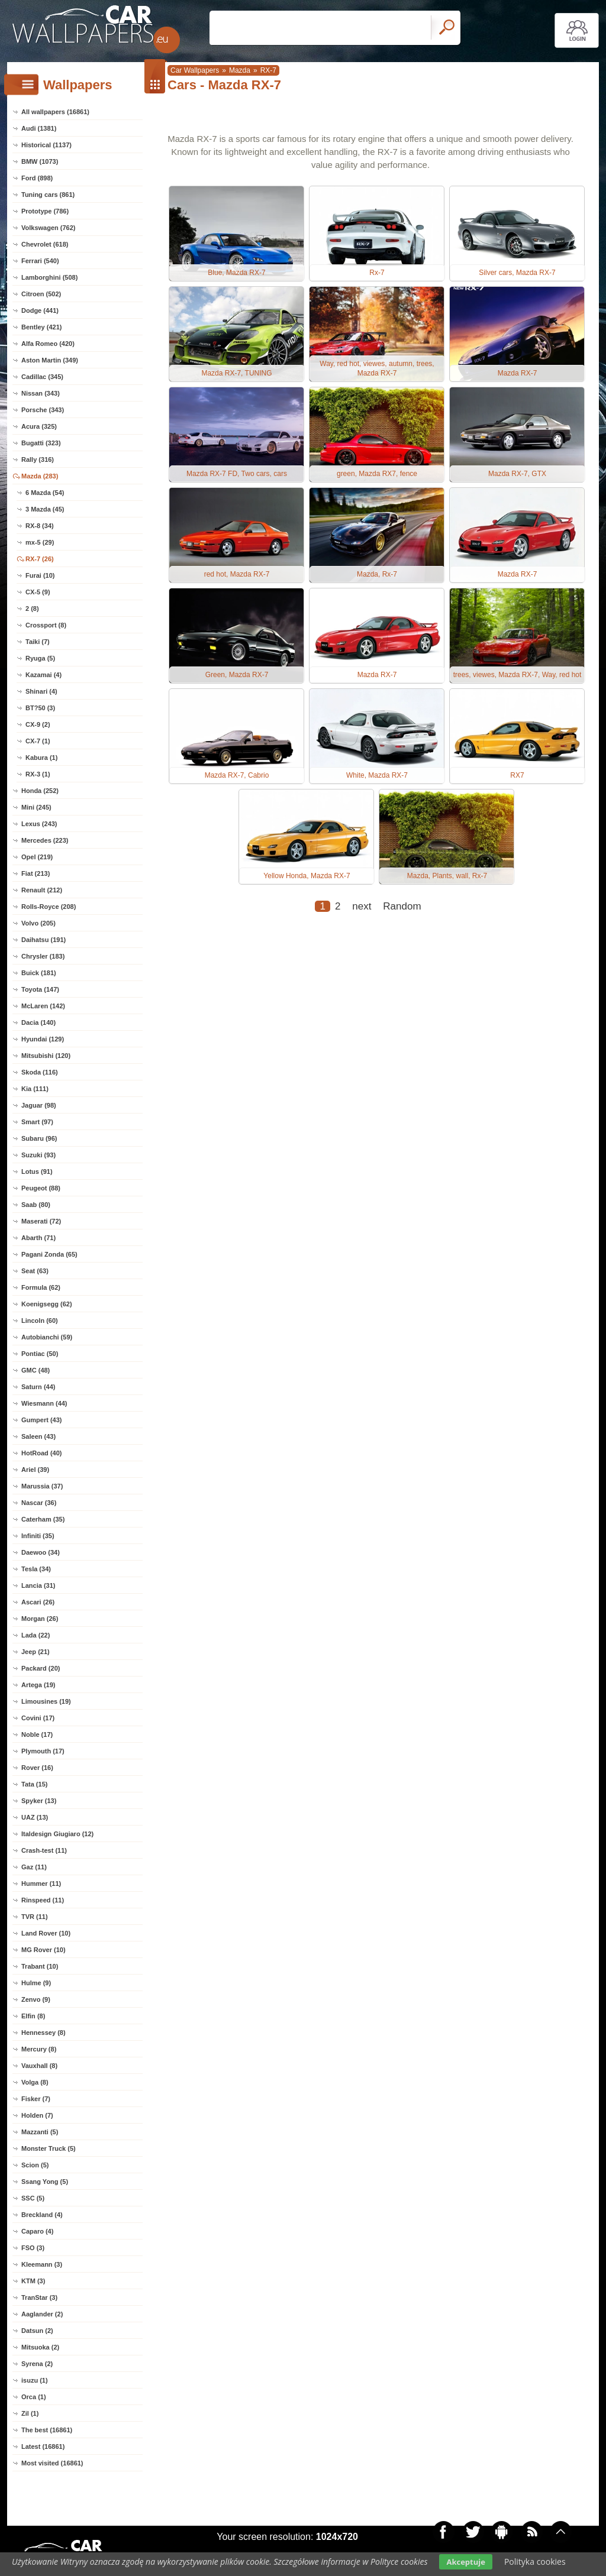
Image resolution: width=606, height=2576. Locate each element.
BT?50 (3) (40, 707)
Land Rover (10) (45, 1933)
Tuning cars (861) (48, 194)
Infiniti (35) (37, 1535)
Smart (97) (37, 1121)
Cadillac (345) (42, 376)
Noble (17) (37, 1734)
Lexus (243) (39, 823)
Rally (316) (37, 459)
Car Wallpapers (194, 70)
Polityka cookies (535, 2561)
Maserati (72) (41, 1221)
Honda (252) (40, 790)
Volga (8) (35, 2082)
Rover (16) (37, 1767)
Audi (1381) (38, 128)
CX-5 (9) (37, 592)
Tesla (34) (36, 1568)
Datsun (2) (37, 2330)
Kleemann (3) (41, 2264)
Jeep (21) (35, 1651)
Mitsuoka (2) (40, 2347)
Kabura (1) (41, 757)
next (361, 906)
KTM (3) (33, 2280)
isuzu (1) (34, 2380)
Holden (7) (37, 2115)
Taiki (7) (37, 641)
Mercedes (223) (45, 840)
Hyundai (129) (42, 1039)
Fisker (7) (35, 2098)
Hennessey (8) (43, 2032)
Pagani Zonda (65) (49, 1254)
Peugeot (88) (40, 1188)
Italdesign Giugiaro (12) (57, 1833)
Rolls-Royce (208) (48, 906)
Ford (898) (37, 178)
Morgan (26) (39, 1618)
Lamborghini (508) (49, 277)
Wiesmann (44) (44, 1403)
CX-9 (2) (37, 724)
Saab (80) (35, 1204)
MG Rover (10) (43, 1949)
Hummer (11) (41, 1883)
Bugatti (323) (41, 442)
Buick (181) (38, 972)
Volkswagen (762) (48, 227)
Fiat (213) (35, 873)
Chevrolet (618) (44, 244)
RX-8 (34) (39, 525)
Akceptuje (465, 2561)
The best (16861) (46, 2429)
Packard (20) (40, 1668)
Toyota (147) (40, 989)
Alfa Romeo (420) (48, 343)
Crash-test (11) (44, 1850)
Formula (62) (40, 1287)
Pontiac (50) (39, 1353)
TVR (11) (34, 1916)
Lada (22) (35, 1635)
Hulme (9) (36, 1982)
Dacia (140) (38, 1022)
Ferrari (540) (40, 260)
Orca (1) (33, 2396)
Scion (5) (35, 2165)
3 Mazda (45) (44, 509)
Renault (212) (41, 890)
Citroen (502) (41, 293)
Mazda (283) (39, 476)
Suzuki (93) (38, 1154)
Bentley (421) (41, 327)
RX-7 (268, 70)
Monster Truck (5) (48, 2148)
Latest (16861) (43, 2446)
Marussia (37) (42, 1486)
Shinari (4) (41, 691)
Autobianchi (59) (46, 1337)
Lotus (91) (37, 1171)
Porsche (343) (42, 409)
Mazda (239, 70)
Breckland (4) (42, 2214)
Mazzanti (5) (39, 2131)
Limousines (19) (46, 1701)
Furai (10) (40, 575)
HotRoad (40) (41, 1453)
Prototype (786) (45, 211)
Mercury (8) (38, 2049)
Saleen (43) (38, 1436)
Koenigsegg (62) (46, 1304)
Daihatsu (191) (43, 939)
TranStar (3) (39, 2297)
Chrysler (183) (43, 956)
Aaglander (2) (42, 2314)
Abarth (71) (38, 1237)
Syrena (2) (37, 2363)
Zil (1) (29, 2413)
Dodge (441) (40, 310)
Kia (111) (35, 1088)
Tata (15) (34, 1784)
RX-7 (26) (39, 558)
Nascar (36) (38, 1502)
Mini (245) (36, 807)
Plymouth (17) (43, 1751)
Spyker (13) (38, 1800)
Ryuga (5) (40, 658)
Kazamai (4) (43, 674)
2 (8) (32, 608)
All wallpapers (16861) (55, 111)
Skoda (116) (39, 1072)
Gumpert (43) (41, 1419)
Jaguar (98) (38, 1105)
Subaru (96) (39, 1138)
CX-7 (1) (37, 741)
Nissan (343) (40, 393)
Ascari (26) (37, 1602)
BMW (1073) (39, 161)
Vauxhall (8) (39, 2065)
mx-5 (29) (39, 542)
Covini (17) (37, 1717)
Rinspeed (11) (42, 1900)
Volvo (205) (38, 923)
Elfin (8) (33, 2016)
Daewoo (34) (40, 1552)
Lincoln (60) (39, 1320)
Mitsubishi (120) (45, 1055)
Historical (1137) (46, 144)
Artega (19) (38, 1684)
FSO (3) (32, 2247)
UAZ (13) (34, 1817)
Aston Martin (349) (49, 360)
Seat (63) (35, 1270)
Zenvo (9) (35, 1999)
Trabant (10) (39, 1966)
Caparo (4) (37, 2231)
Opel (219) (37, 856)
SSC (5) (32, 2198)
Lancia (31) (38, 1585)
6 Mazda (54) (44, 492)
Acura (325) (39, 426)
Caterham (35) (43, 1519)
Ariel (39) (35, 1469)
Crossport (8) (45, 625)
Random (402, 906)
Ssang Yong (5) (44, 2181)
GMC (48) (35, 1370)
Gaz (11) (34, 1866)
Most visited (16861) (52, 2463)
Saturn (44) (38, 1386)
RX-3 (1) (37, 774)
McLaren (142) (43, 1005)
